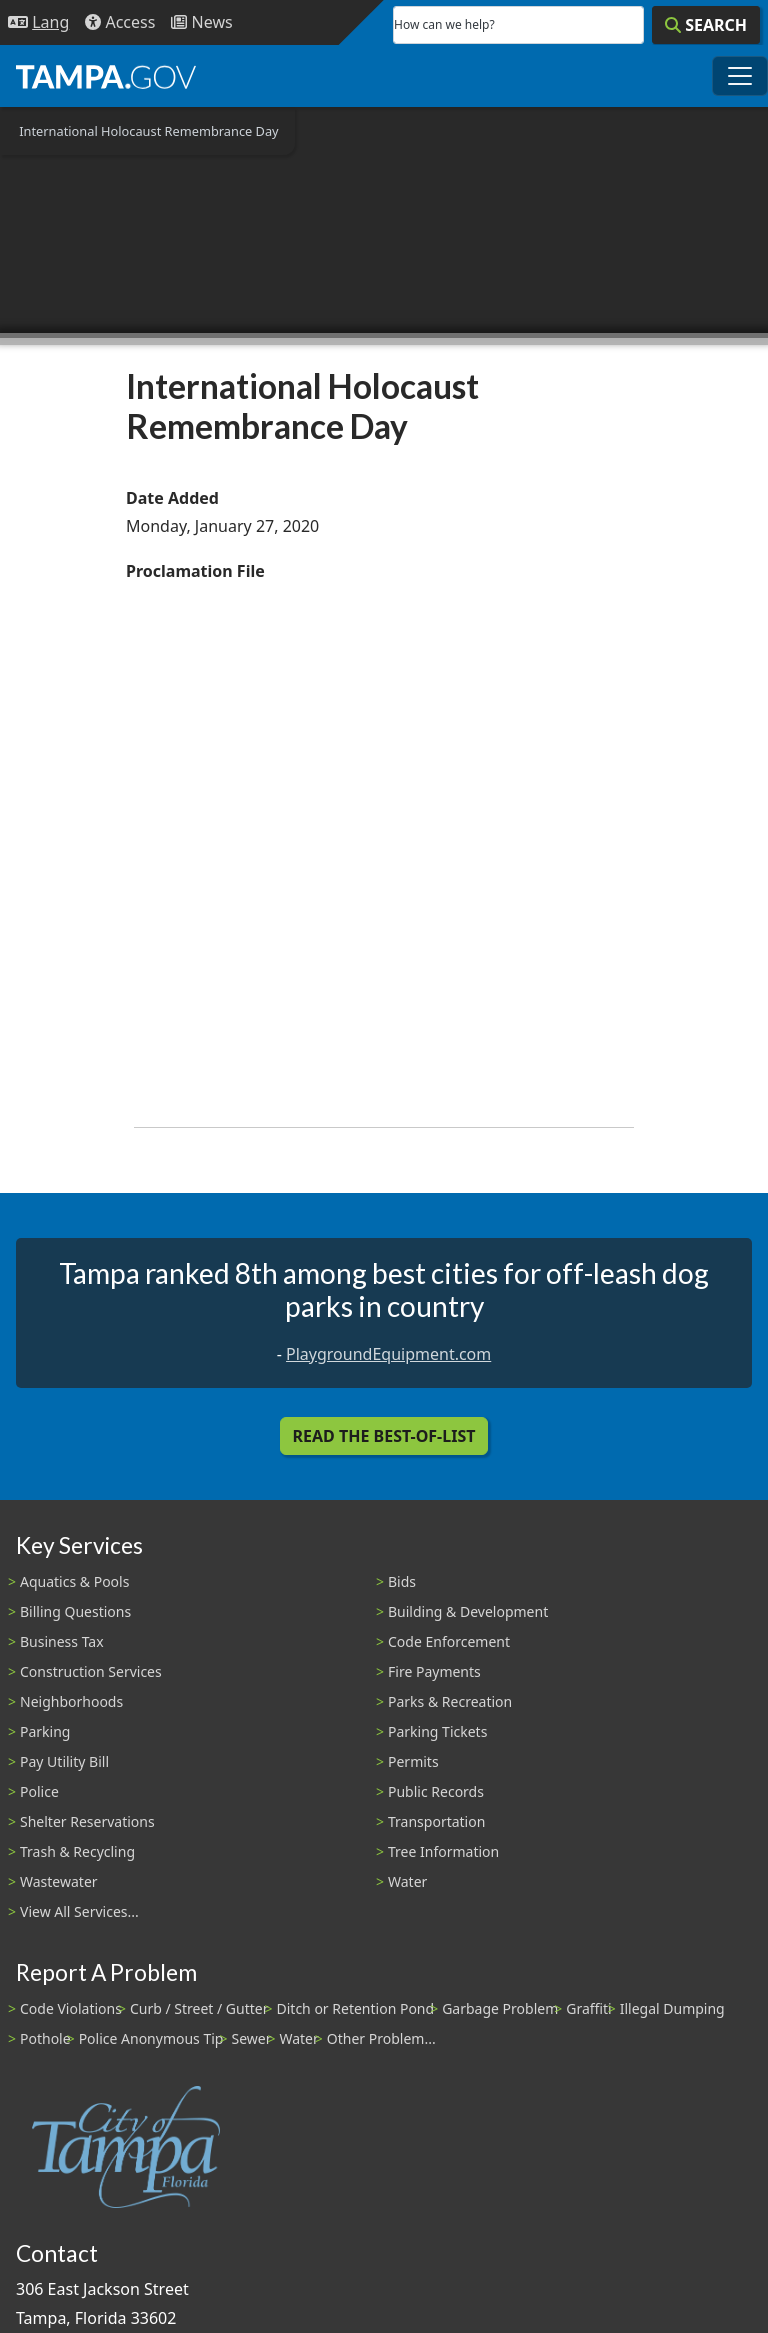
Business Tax (62, 1641)
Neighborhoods (71, 1701)
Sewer (251, 2038)
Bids (402, 1581)
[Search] (706, 25)
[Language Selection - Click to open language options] (38, 22)
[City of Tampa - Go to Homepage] (106, 76)
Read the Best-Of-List (384, 1436)
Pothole (45, 2038)
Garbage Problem (500, 2008)
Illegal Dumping (672, 2008)
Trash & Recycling (77, 1851)
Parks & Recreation (450, 1701)
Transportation (436, 1821)
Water (407, 1881)
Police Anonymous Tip (151, 2038)
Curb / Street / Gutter (199, 2008)
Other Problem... (381, 2038)
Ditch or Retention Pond (356, 2008)
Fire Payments (434, 1671)
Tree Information (443, 1851)
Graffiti (588, 2008)
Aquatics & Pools (74, 1581)
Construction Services (91, 1671)
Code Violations (71, 2008)
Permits (413, 1761)
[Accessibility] (120, 22)
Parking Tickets (437, 1731)
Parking (45, 1731)
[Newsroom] (201, 22)
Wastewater (59, 1881)
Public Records (436, 1791)
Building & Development (468, 1611)
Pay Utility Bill (64, 1761)
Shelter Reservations (87, 1821)
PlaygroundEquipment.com (388, 1354)
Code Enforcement (449, 1641)
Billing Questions (75, 1611)
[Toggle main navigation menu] (740, 76)
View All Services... (79, 1911)
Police (39, 1791)
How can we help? (444, 24)
